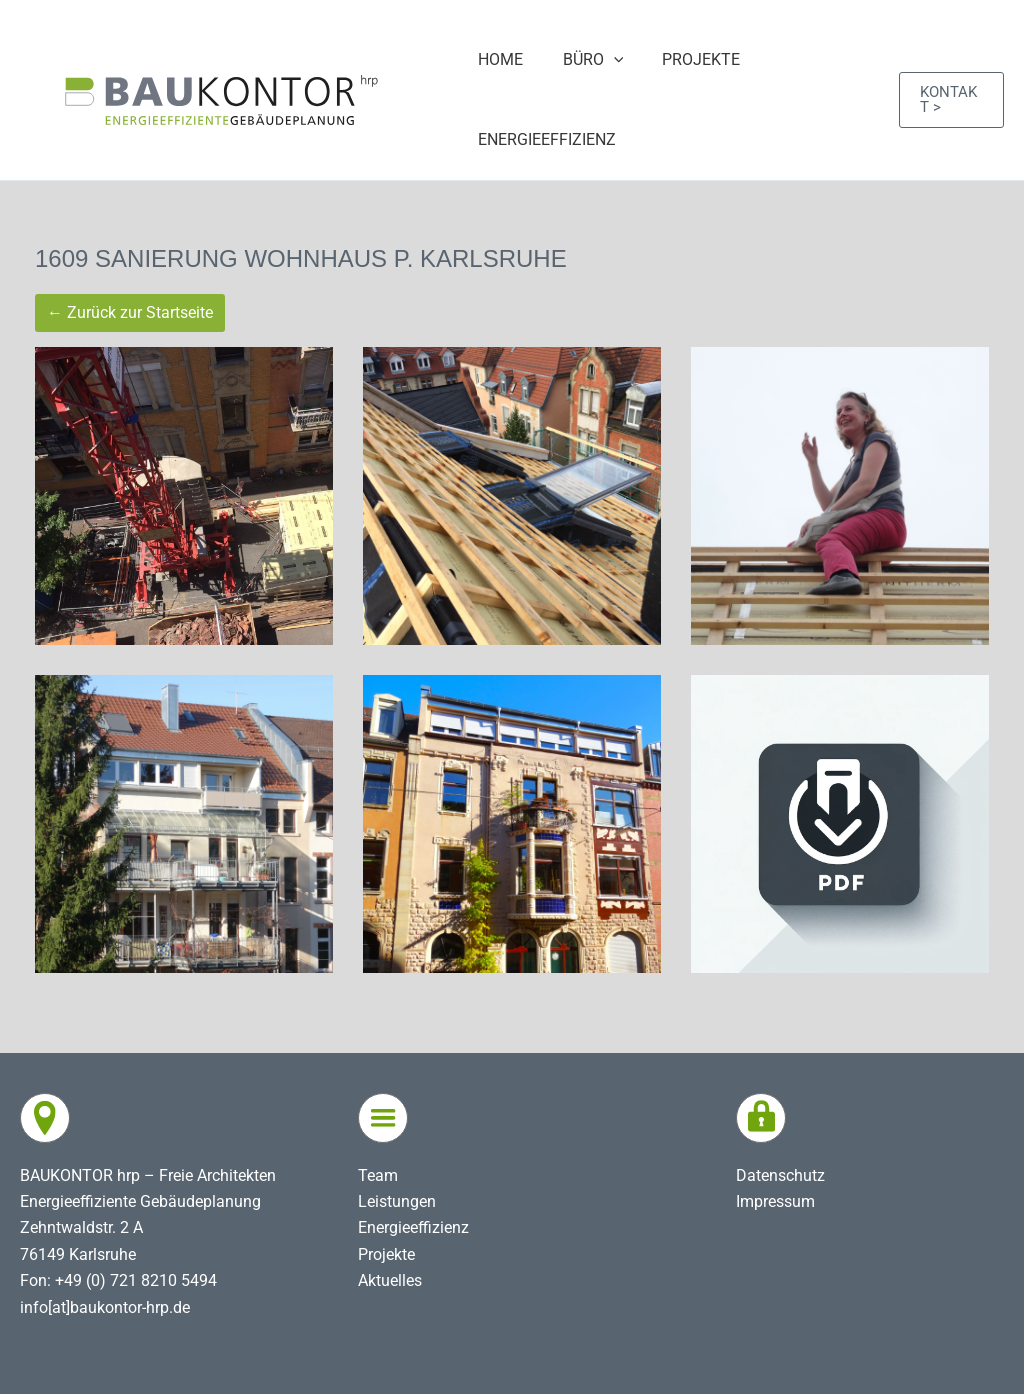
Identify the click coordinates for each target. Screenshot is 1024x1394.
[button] (949, 100)
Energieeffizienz (413, 1227)
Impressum (775, 1201)
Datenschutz (780, 1175)
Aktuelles (390, 1280)
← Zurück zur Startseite (130, 312)
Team (378, 1175)
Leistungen (397, 1201)
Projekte (386, 1254)
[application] (606, 60)
